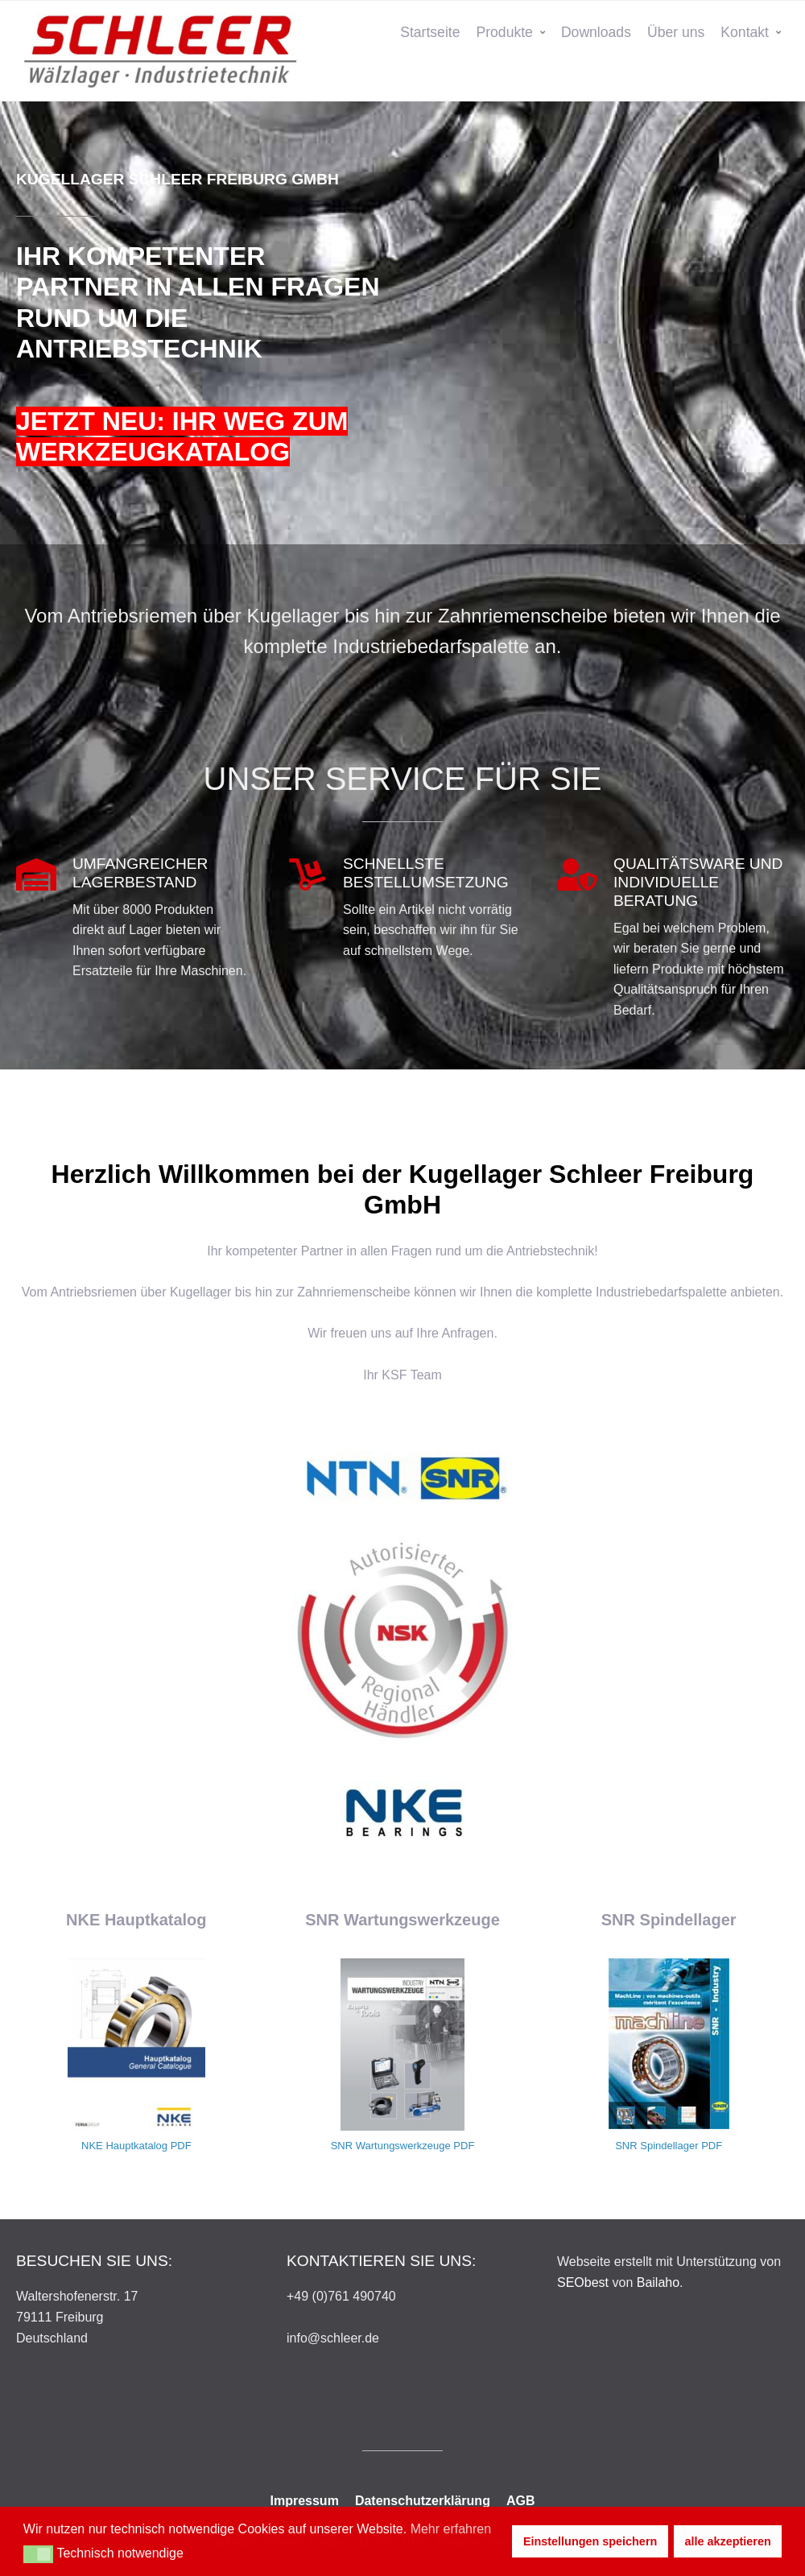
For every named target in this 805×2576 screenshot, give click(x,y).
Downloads (596, 32)
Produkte (504, 32)
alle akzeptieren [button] (728, 2541)
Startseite (430, 32)
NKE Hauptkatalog (124, 2146)
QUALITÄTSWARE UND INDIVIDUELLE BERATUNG (697, 882)
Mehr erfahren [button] (451, 2529)
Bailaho (658, 2282)
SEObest (583, 2282)
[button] (38, 2554)
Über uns (675, 32)
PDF (181, 2146)
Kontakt (744, 32)
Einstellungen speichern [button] (590, 2541)
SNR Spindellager (656, 2146)
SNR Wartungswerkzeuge (391, 2146)
